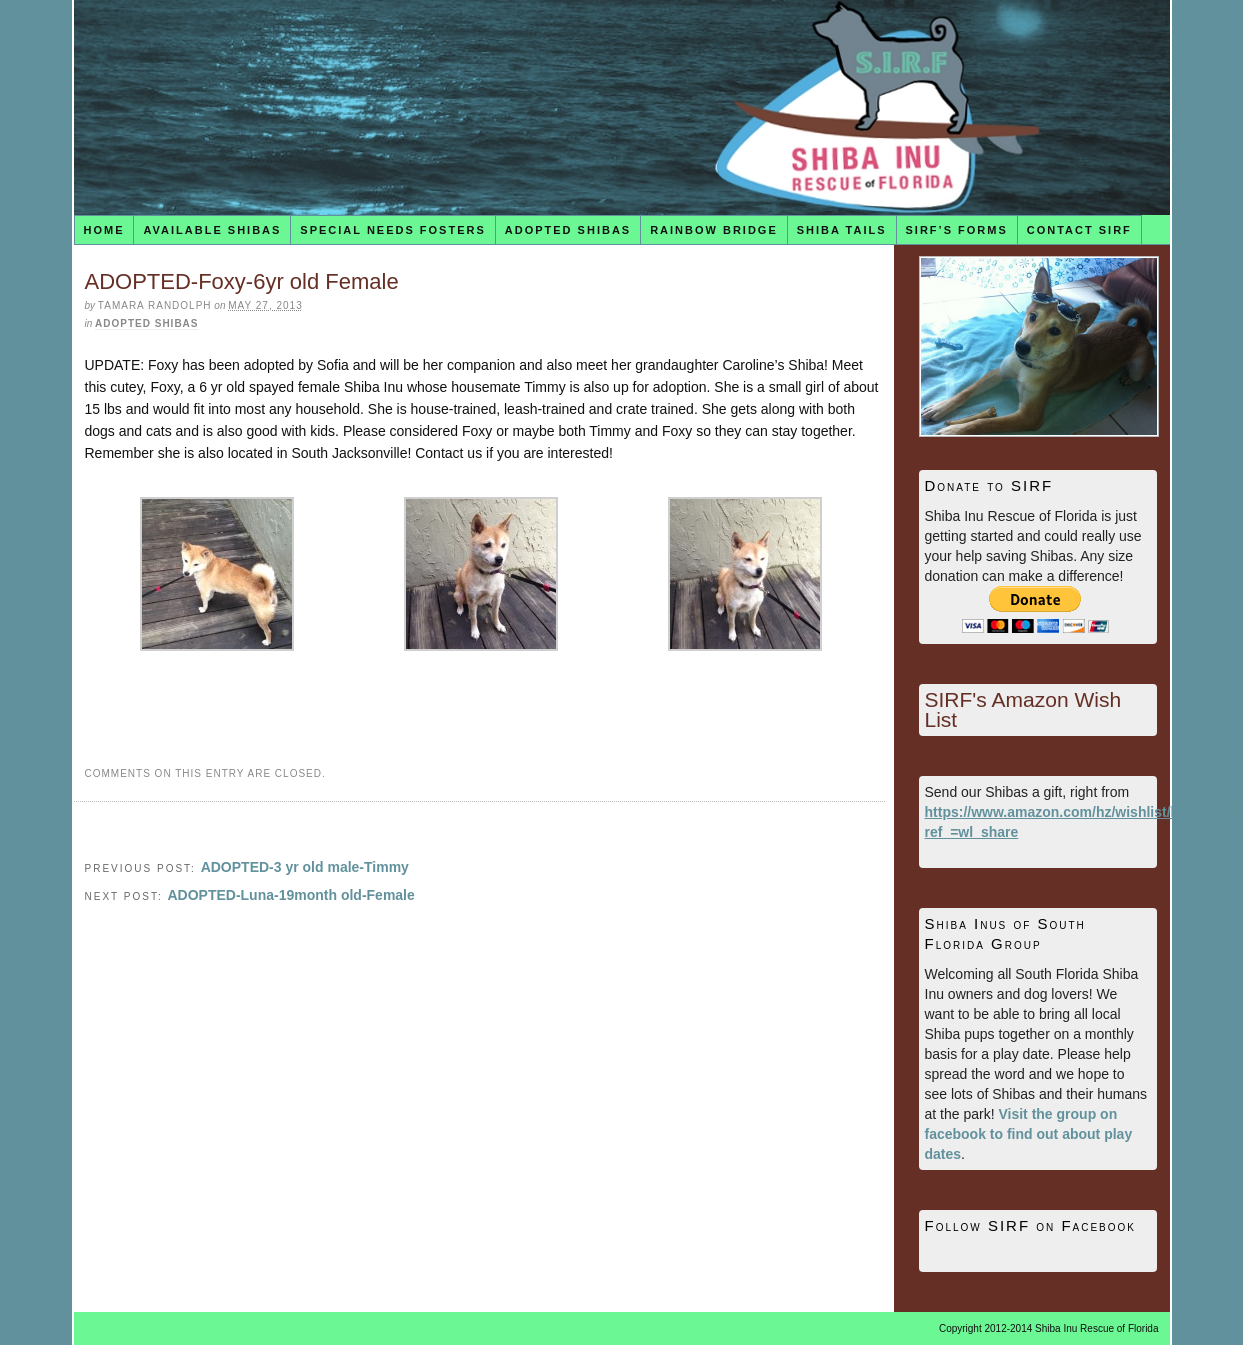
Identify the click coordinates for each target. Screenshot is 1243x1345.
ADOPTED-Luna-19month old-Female (290, 895)
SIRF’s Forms (957, 230)
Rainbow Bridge (714, 230)
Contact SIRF (1079, 230)
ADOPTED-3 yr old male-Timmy (305, 867)
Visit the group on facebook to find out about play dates (1029, 1134)
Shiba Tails (842, 230)
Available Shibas (212, 230)
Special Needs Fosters (392, 230)
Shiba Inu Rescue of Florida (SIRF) (622, 107)
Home (103, 230)
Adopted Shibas (568, 230)
